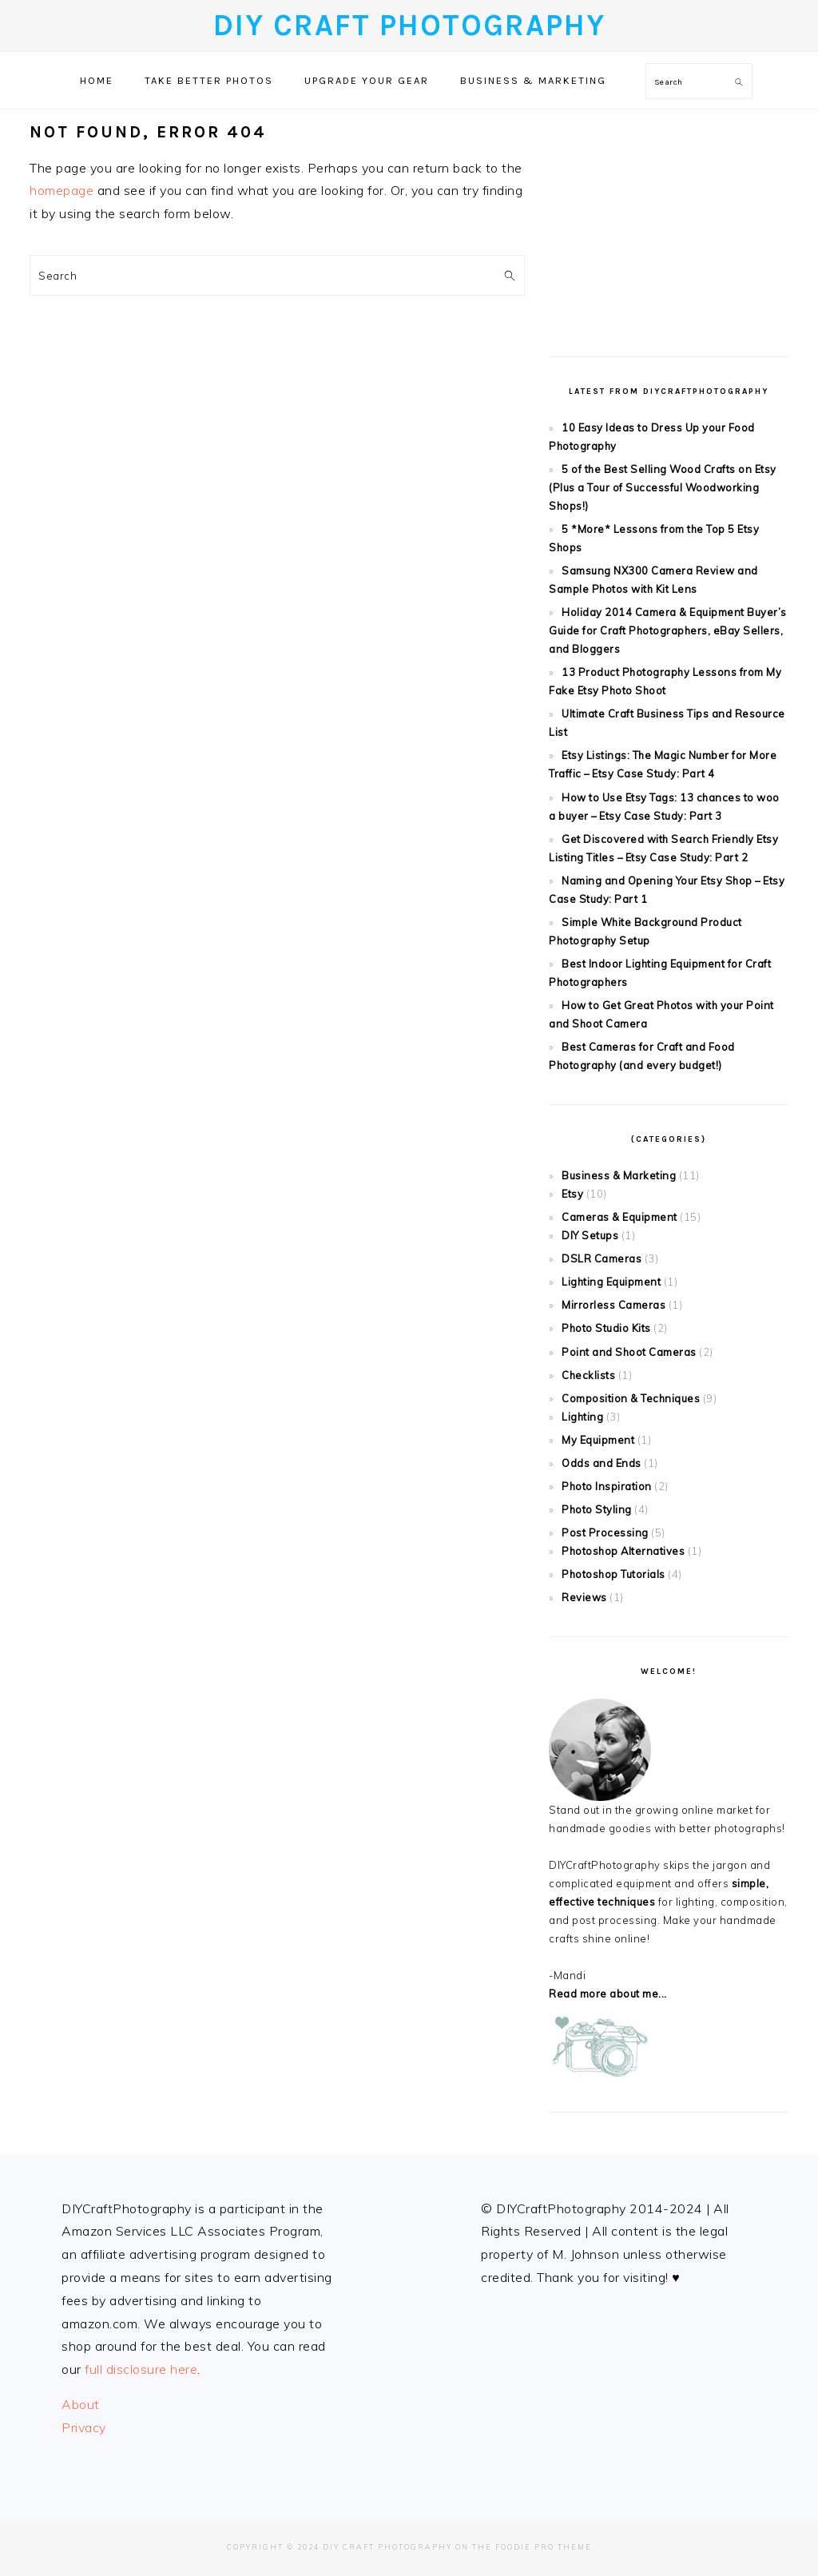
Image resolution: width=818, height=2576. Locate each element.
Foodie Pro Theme (543, 2546)
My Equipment (598, 1439)
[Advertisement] (668, 221)
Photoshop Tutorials (613, 1574)
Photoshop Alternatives (623, 1550)
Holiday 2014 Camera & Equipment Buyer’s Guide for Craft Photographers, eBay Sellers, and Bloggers (668, 630)
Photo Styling (597, 1509)
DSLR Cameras (601, 1258)
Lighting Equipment (611, 1281)
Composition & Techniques (631, 1398)
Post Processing (605, 1532)
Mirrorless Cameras (613, 1304)
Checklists (588, 1375)
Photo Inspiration (607, 1486)
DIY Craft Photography (409, 25)
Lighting (582, 1416)
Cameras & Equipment (619, 1216)
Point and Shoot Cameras (629, 1352)
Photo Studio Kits (606, 1328)
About (81, 2404)
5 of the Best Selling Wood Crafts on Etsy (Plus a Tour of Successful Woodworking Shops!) (662, 487)
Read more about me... (608, 1993)
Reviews (584, 1597)
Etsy (572, 1193)
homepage (61, 190)
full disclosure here (141, 2369)
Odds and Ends (601, 1463)
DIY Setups (590, 1235)
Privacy (84, 2427)
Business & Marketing (619, 1175)
